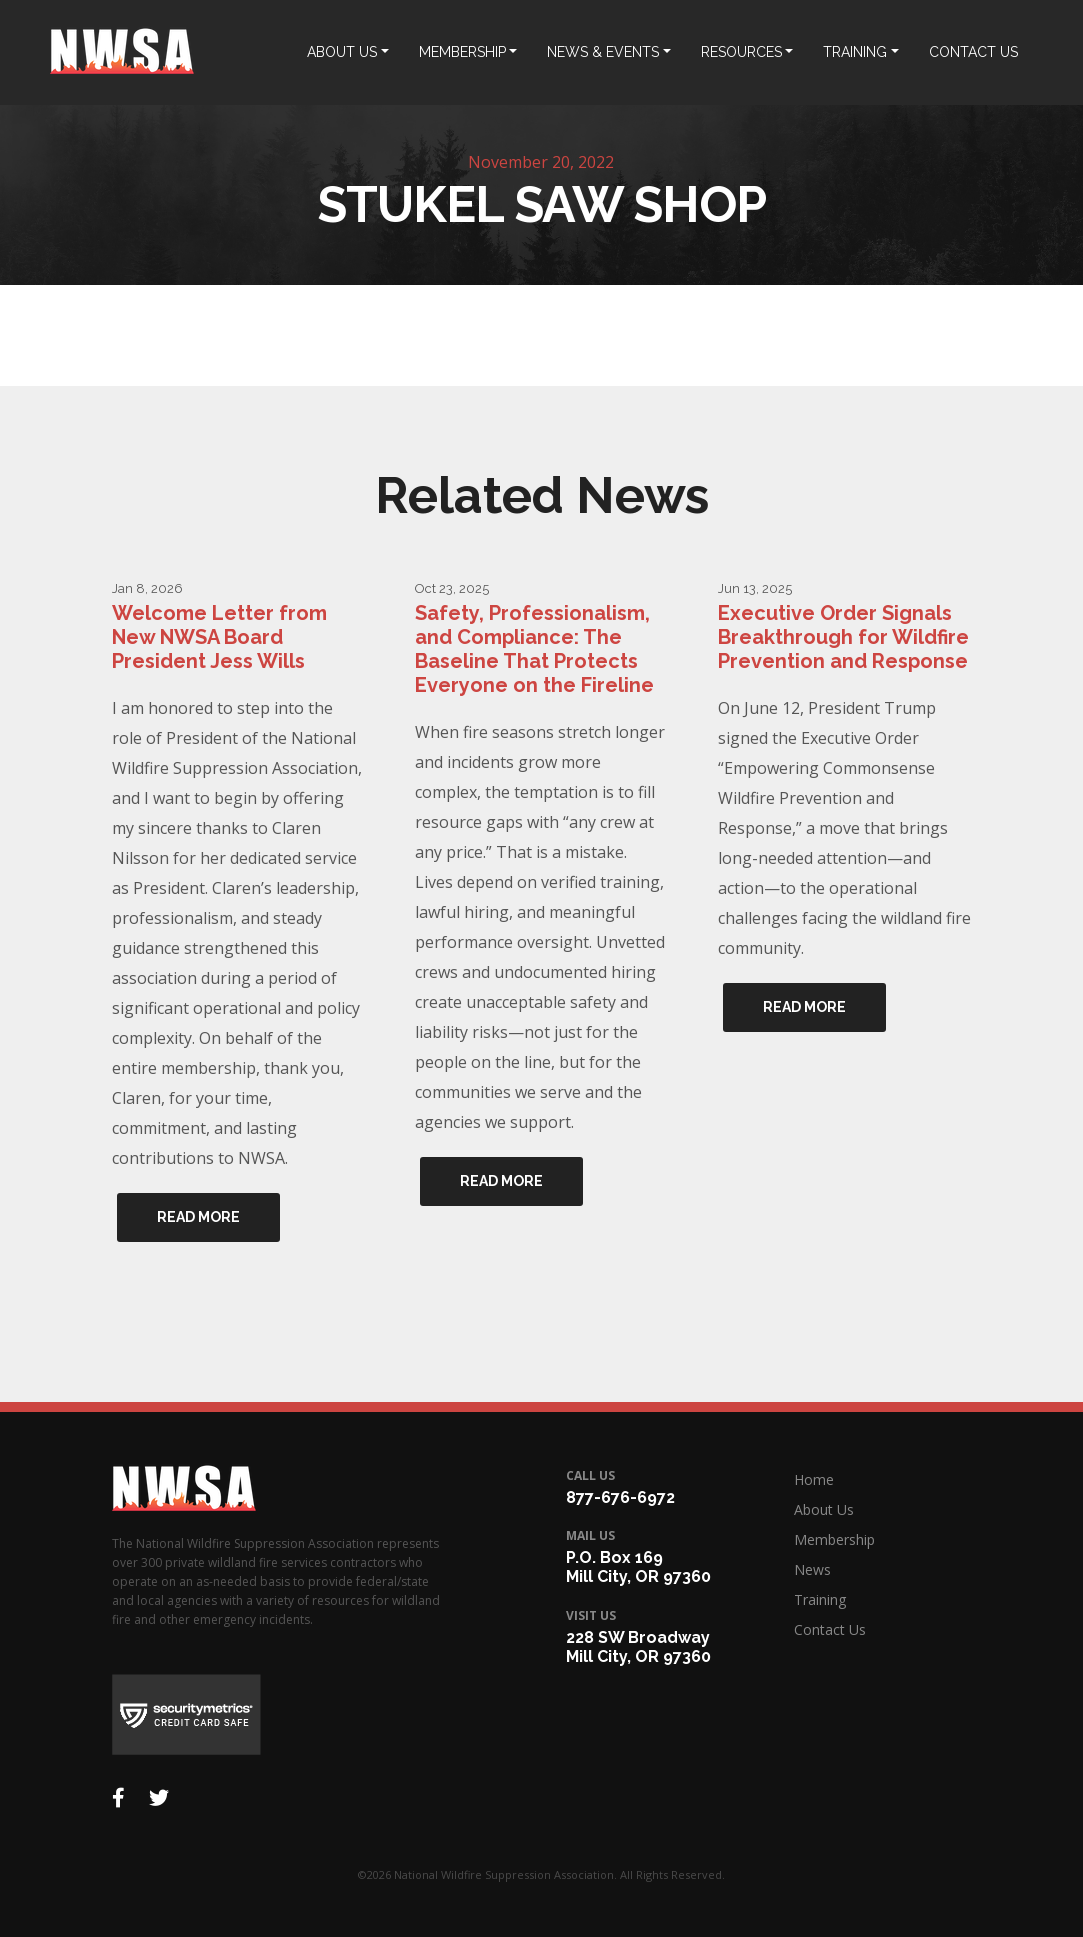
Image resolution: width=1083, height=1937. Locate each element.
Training (820, 1599)
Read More (198, 1217)
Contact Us (830, 1629)
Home (814, 1479)
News (812, 1569)
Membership (834, 1539)
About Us (824, 1509)
